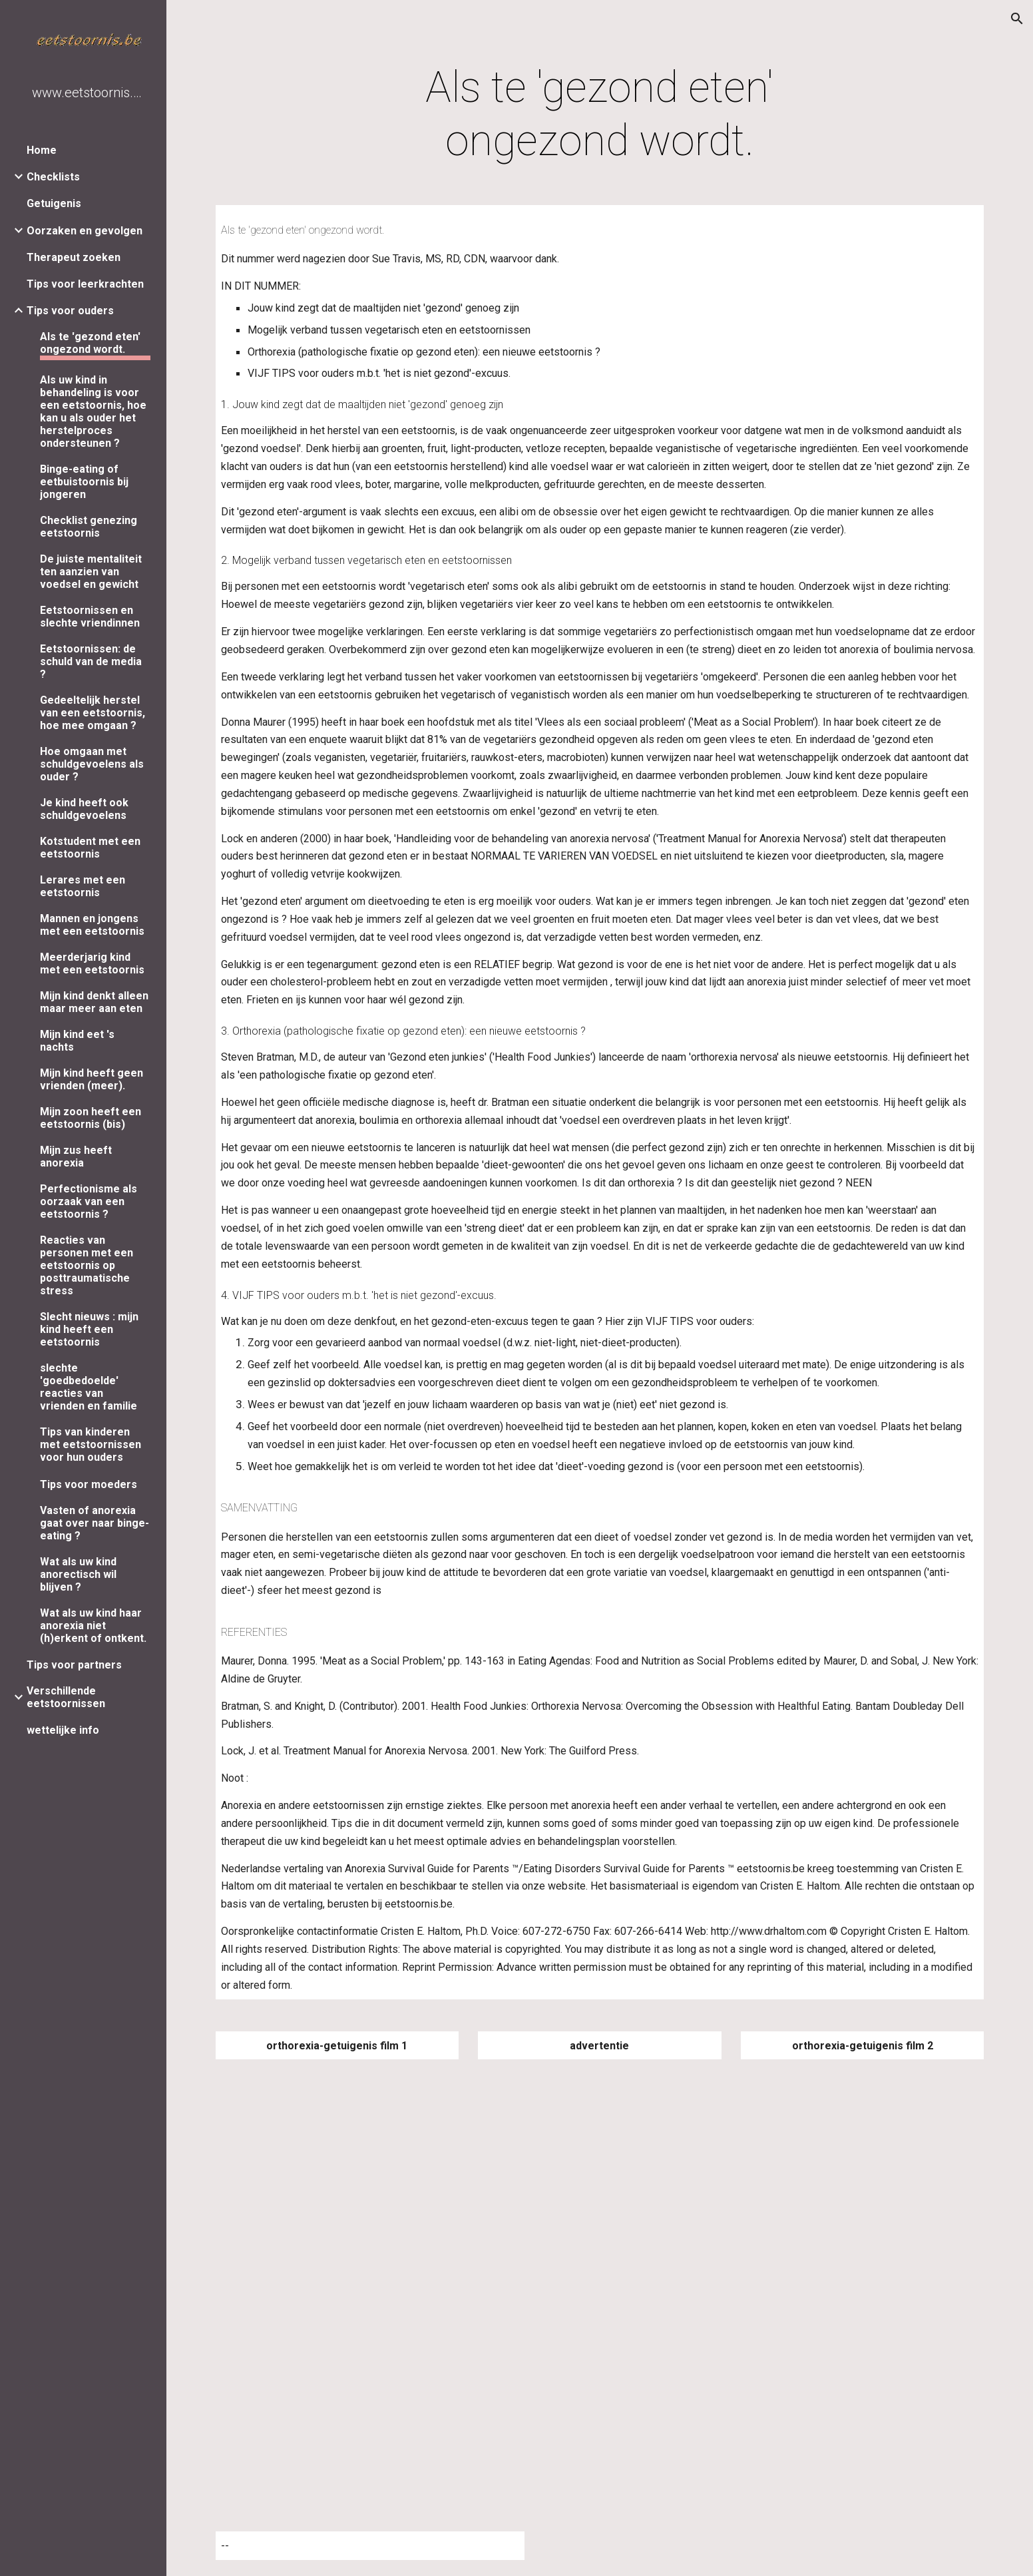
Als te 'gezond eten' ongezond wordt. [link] (90, 343)
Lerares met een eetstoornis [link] (82, 886)
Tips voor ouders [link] (70, 310)
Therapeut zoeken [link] (73, 257)
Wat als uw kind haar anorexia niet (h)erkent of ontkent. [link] (93, 1626)
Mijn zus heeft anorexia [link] (76, 1156)
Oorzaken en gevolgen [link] (84, 230)
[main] (600, 114)
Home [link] (42, 150)
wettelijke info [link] (63, 1730)
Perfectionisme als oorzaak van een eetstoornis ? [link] (88, 1201)
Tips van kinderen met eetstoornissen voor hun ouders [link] (90, 1444)
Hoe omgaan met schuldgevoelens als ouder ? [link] (92, 764)
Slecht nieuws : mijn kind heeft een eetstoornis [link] (89, 1329)
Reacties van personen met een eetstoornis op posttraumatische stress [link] (86, 1265)
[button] (1017, 19)
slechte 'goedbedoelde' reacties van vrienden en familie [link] (88, 1387)
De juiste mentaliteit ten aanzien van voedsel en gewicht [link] (91, 572)
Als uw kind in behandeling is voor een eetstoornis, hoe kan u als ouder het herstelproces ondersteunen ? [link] (93, 411)
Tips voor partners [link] (74, 1665)
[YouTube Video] (370, 2178)
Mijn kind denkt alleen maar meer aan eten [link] (94, 1002)
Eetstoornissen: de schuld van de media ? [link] (91, 661)
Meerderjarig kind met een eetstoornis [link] (92, 963)
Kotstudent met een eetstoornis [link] (90, 847)
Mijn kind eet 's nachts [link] (77, 1040)
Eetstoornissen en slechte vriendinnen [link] (90, 616)
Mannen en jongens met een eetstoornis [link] (92, 924)
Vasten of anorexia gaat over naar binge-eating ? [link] (94, 1523)
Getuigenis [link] (54, 203)
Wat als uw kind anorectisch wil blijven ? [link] (78, 1574)
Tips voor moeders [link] (88, 1484)
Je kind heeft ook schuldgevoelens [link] (84, 809)
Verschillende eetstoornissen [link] (66, 1697)
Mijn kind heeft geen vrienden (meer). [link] (91, 1079)
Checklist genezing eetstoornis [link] (88, 526)
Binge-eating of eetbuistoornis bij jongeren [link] (84, 482)
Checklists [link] (53, 176)
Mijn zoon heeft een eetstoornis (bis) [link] (90, 1118)
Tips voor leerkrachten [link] (85, 284)
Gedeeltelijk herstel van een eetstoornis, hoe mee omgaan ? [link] (92, 713)
